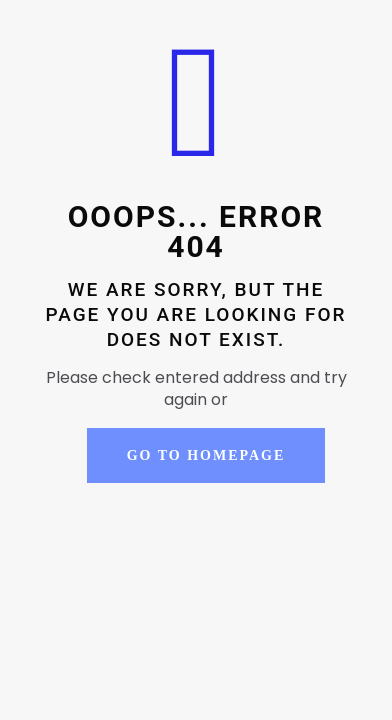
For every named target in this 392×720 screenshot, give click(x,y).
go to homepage (206, 455)
